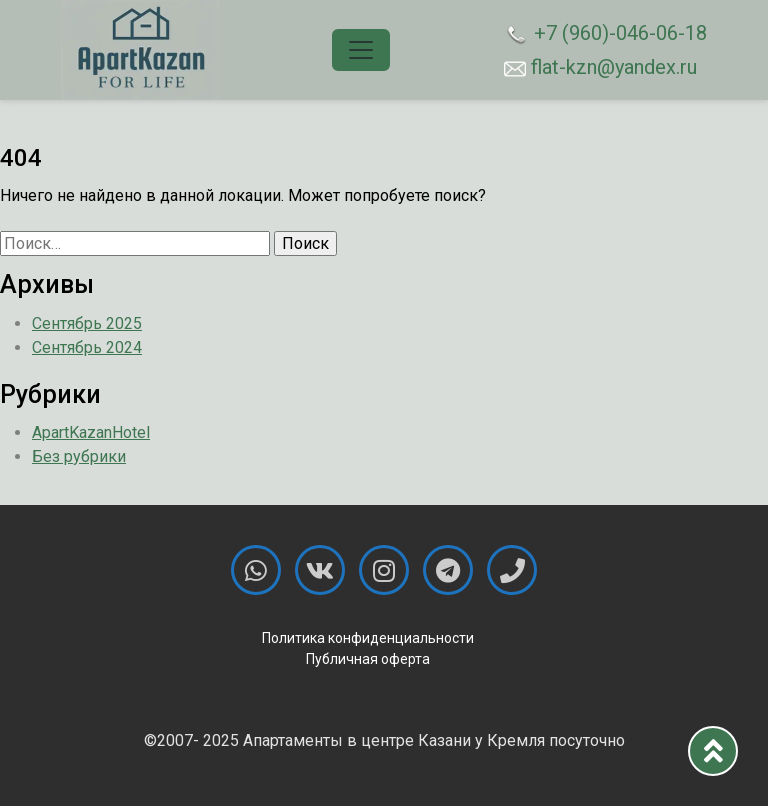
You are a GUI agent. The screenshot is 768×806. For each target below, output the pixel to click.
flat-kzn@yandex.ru (600, 67)
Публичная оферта (368, 659)
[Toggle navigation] (361, 50)
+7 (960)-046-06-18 (605, 34)
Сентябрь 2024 (87, 347)
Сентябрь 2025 (87, 323)
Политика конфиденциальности (368, 638)
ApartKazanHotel (91, 432)
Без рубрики (79, 456)
